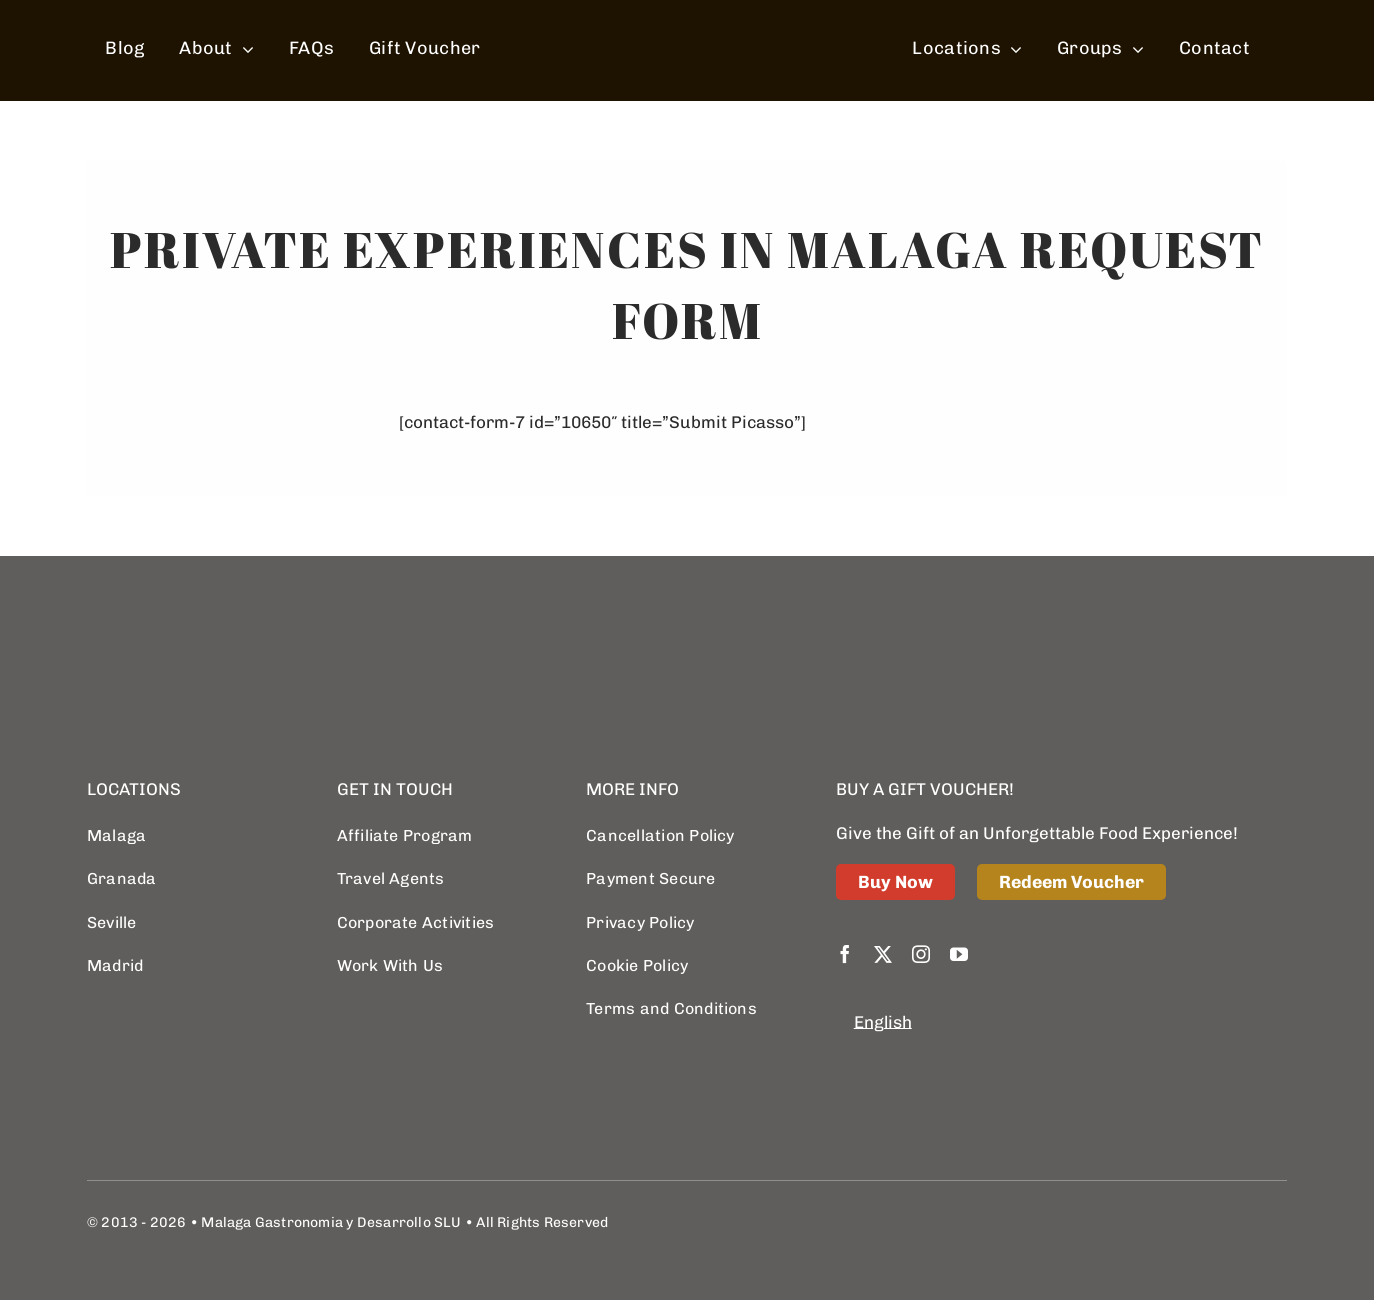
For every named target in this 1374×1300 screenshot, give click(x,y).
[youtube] (959, 954)
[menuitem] (883, 1022)
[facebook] (845, 954)
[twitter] (883, 954)
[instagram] (921, 954)
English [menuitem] (883, 1023)
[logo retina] (187, 629)
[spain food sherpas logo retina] (692, 13)
